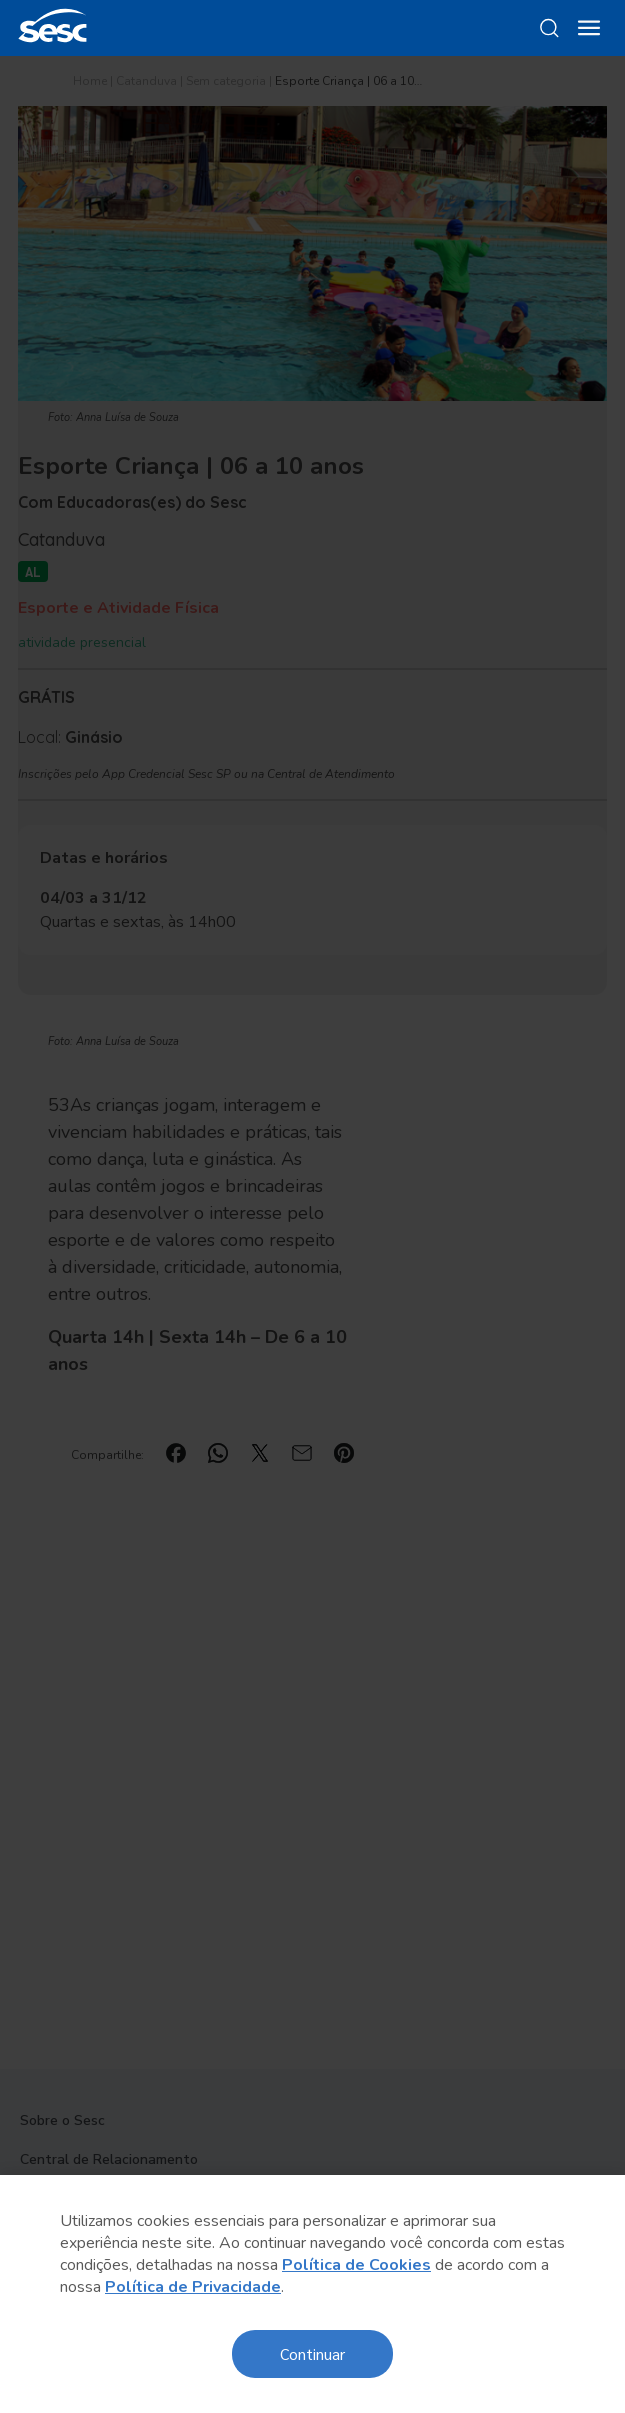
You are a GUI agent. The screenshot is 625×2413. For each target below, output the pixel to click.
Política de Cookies (356, 2265)
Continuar (312, 2353)
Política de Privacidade (193, 2287)
